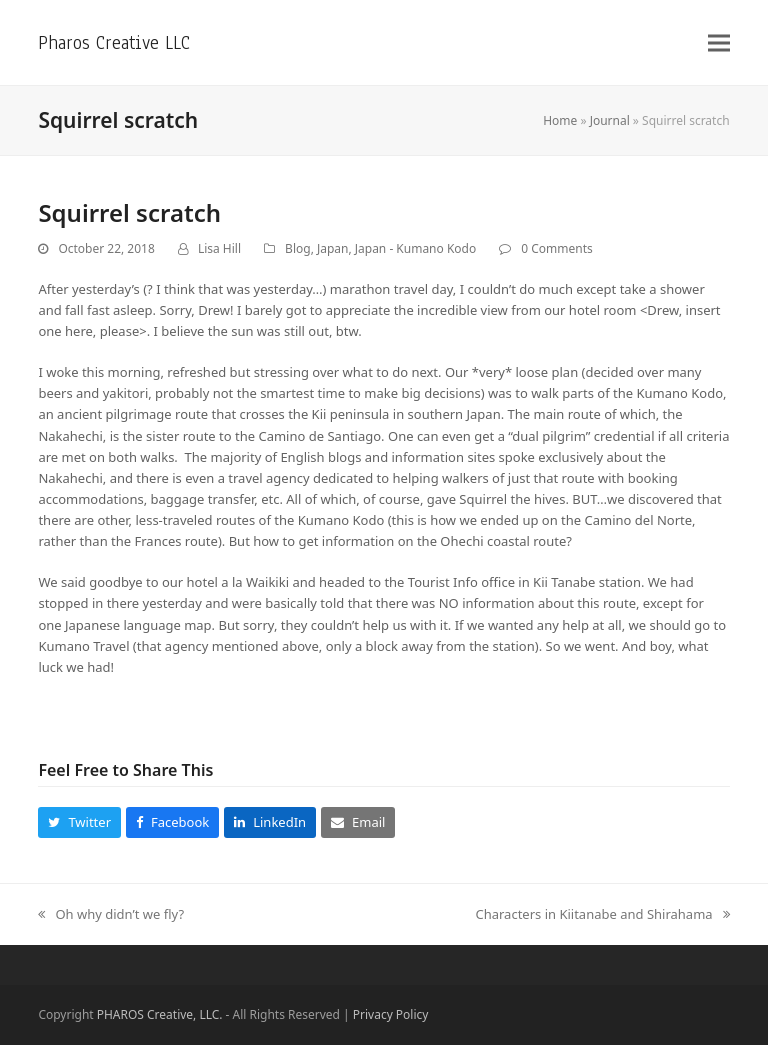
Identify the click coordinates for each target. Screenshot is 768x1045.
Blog (298, 248)
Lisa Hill (219, 248)
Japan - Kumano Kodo (415, 248)
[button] (719, 42)
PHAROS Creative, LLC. (160, 1014)
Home (560, 120)
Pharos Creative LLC (114, 42)
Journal (610, 120)
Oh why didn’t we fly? (111, 915)
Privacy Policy (391, 1014)
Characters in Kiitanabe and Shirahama (602, 915)
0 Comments (556, 248)
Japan (333, 248)
